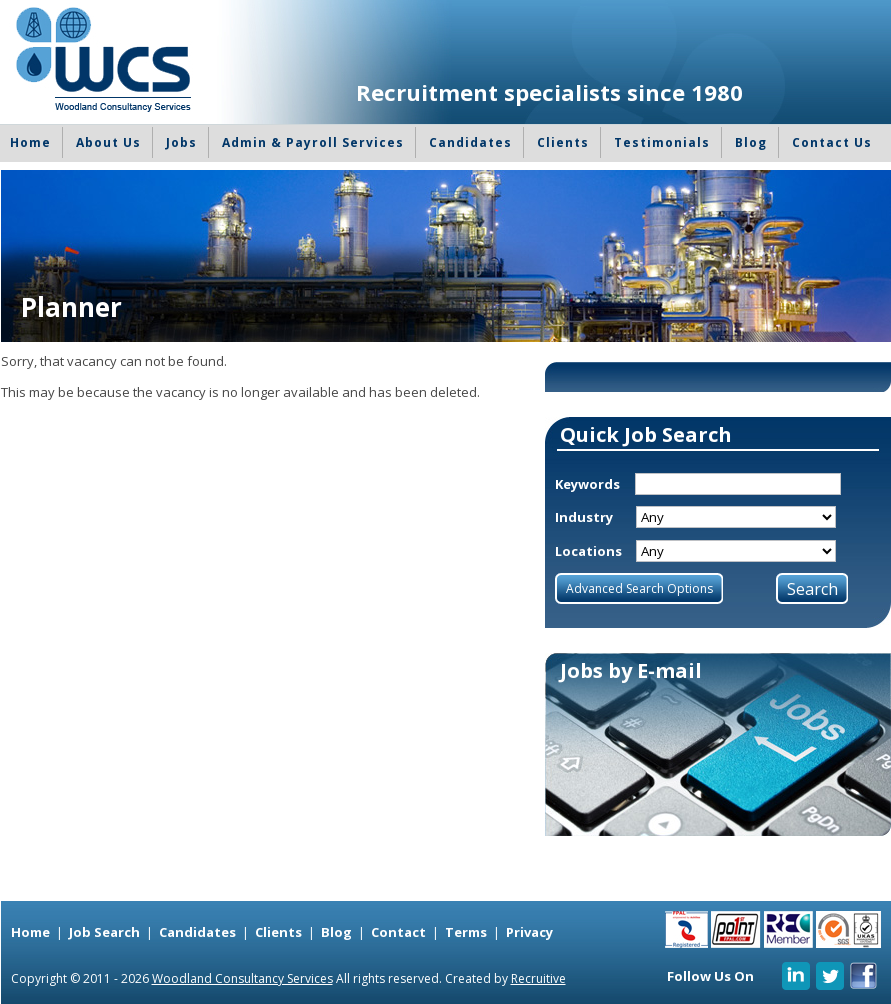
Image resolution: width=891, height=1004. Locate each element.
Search (812, 589)
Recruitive (538, 978)
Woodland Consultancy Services (242, 978)
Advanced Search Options (639, 588)
